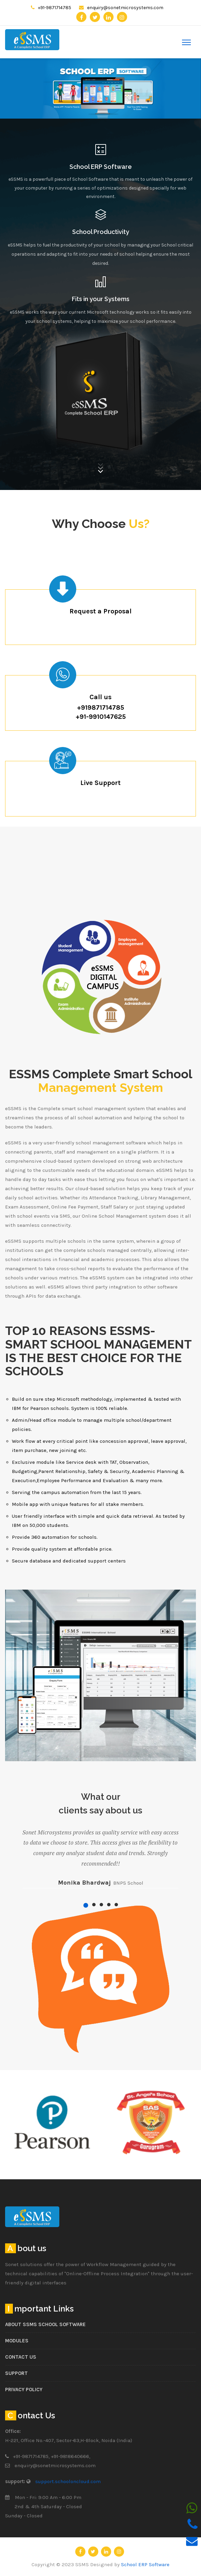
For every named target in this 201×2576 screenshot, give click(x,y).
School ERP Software (100, 166)
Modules (16, 2341)
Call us (100, 697)
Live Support (100, 783)
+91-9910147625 (101, 717)
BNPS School (128, 1883)
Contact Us (20, 2357)
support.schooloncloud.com (68, 2481)
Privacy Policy (23, 2389)
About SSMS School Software (45, 2324)
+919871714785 (100, 707)
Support (16, 2373)
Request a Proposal (100, 611)
